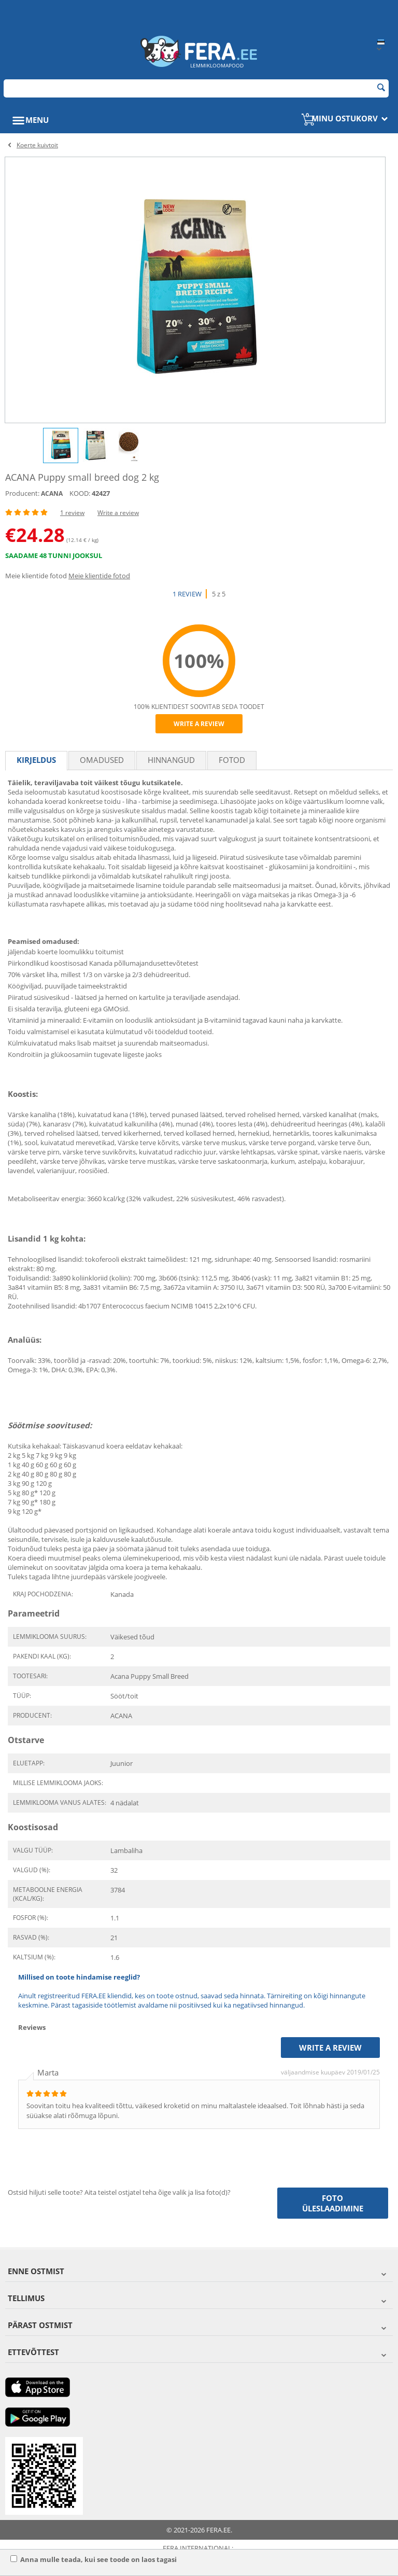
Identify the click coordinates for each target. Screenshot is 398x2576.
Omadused (102, 760)
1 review (72, 512)
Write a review (118, 512)
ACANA (52, 493)
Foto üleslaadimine (332, 2203)
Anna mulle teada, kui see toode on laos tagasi (93, 2559)
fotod (232, 760)
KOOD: (79, 493)
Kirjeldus (36, 760)
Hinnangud (171, 760)
